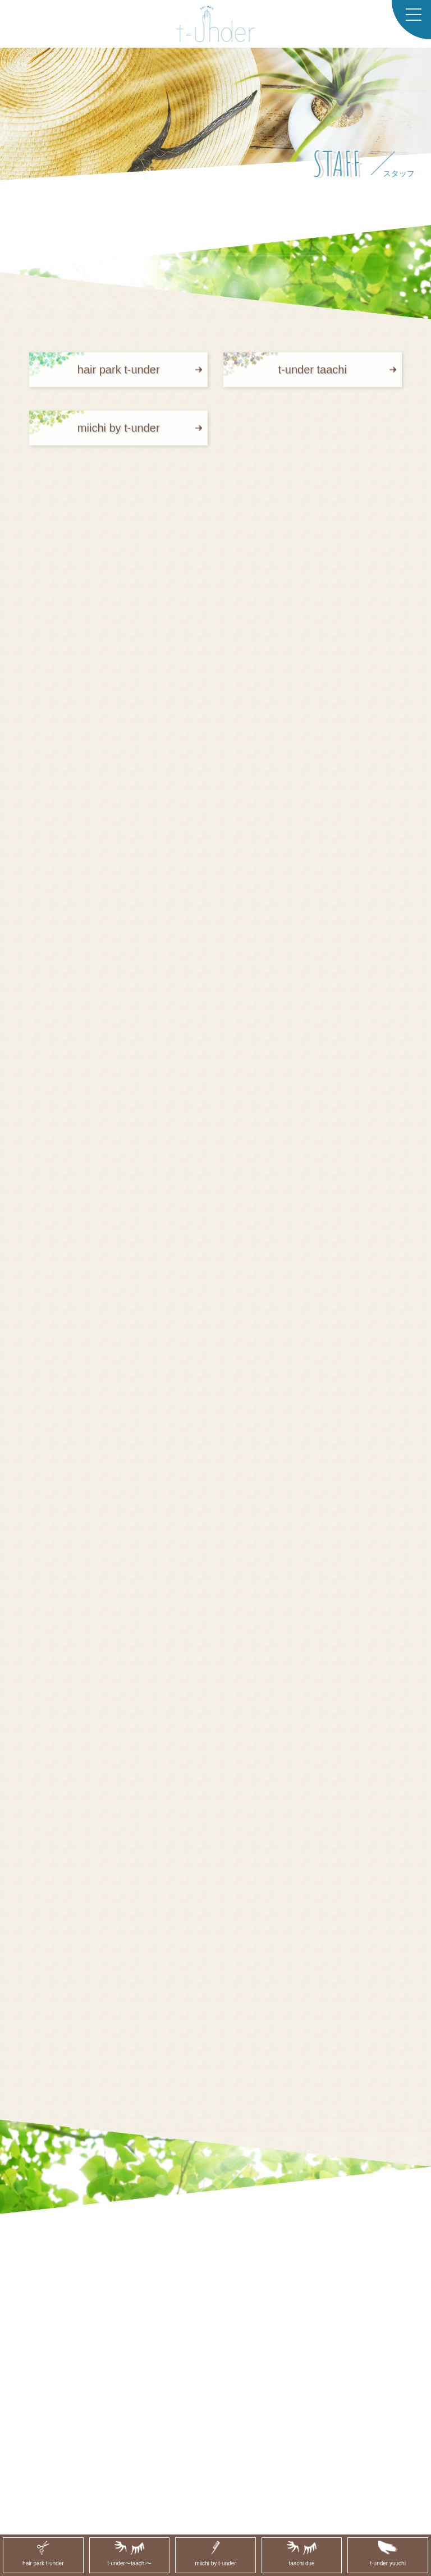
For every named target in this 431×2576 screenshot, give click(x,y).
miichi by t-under (118, 437)
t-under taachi (312, 380)
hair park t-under (118, 380)
